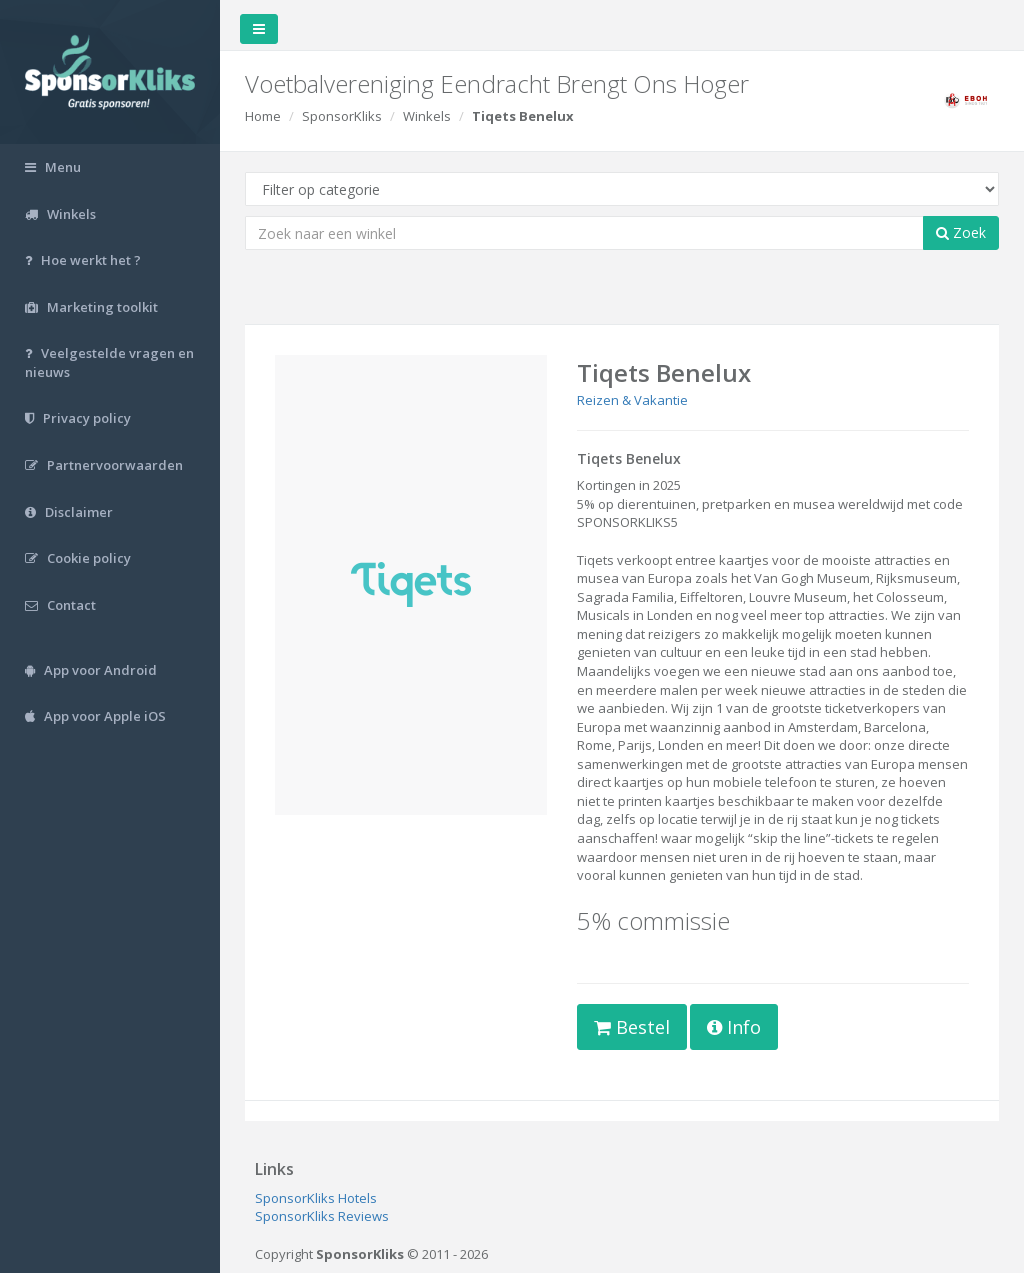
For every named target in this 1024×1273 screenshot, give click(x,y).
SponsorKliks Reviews (322, 1216)
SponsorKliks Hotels (316, 1198)
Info (734, 1027)
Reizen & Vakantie (632, 400)
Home (263, 116)
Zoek (961, 232)
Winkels (427, 116)
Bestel (632, 1027)
